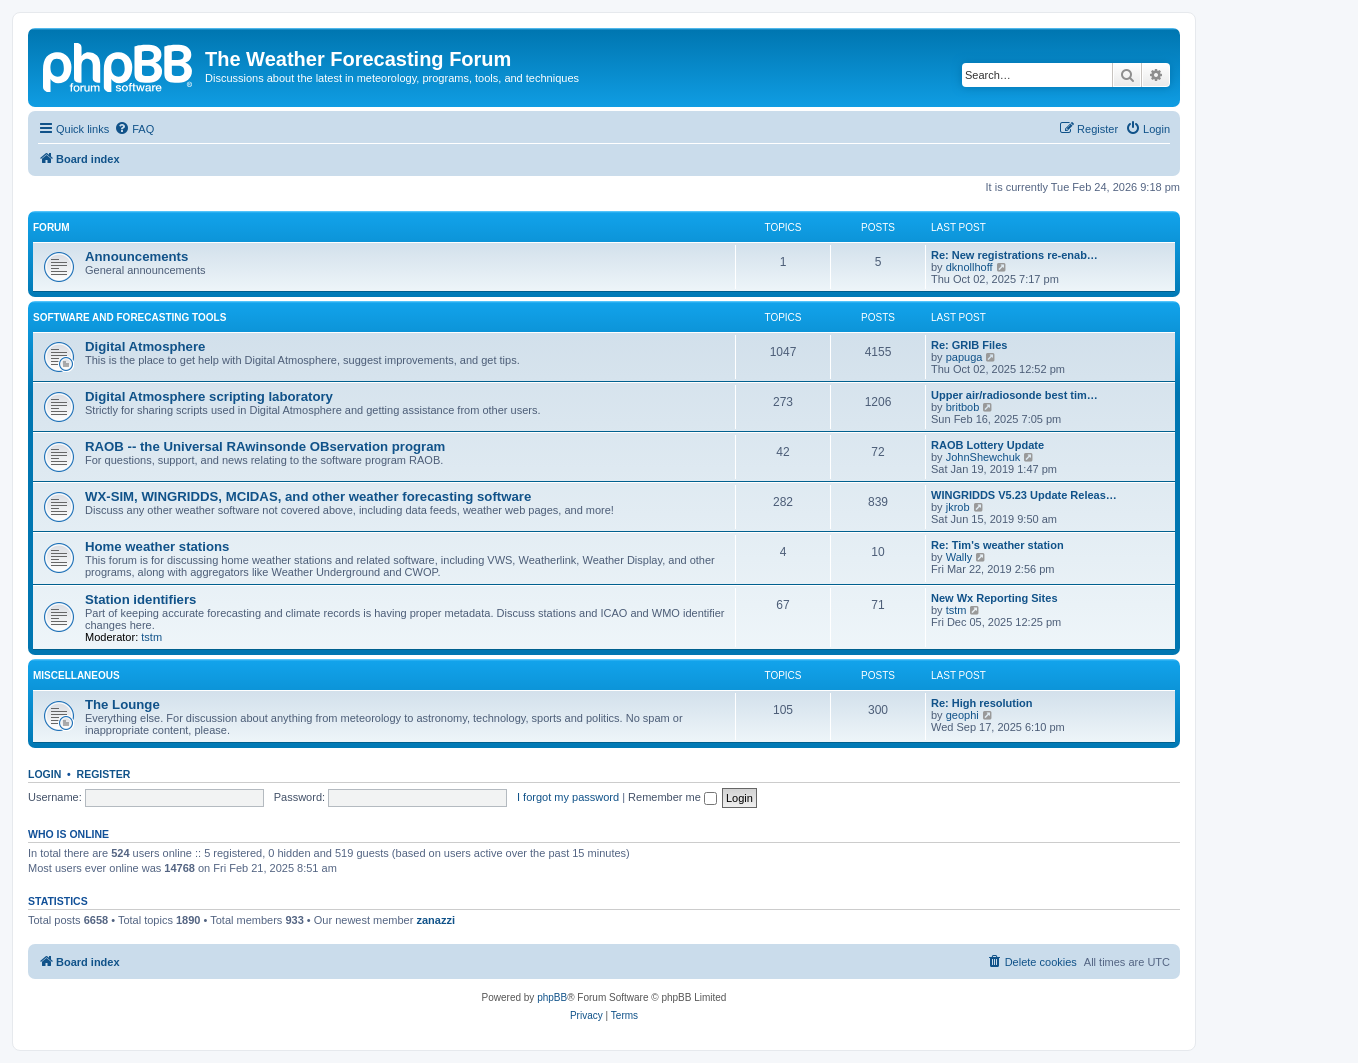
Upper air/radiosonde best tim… (1014, 395)
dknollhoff (969, 267)
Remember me (672, 797)
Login (44, 774)
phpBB (552, 997)
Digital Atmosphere (145, 346)
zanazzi (435, 920)
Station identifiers (140, 599)
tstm (151, 637)
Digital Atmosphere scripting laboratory (209, 396)
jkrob (958, 507)
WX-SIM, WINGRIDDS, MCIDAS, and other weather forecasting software (308, 496)
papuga (964, 357)
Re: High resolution (981, 703)
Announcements (136, 256)
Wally (959, 557)
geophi (962, 715)
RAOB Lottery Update (987, 445)
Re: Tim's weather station (997, 545)
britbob (963, 407)
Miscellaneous (76, 675)
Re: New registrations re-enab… (1014, 255)
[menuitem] (134, 129)
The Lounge (122, 704)
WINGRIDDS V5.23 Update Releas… (1024, 495)
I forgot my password (568, 797)
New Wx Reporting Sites (994, 598)
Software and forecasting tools (129, 317)
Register (104, 774)
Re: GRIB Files (969, 345)
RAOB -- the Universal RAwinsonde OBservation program (265, 446)
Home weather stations (157, 546)
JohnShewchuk (983, 457)
